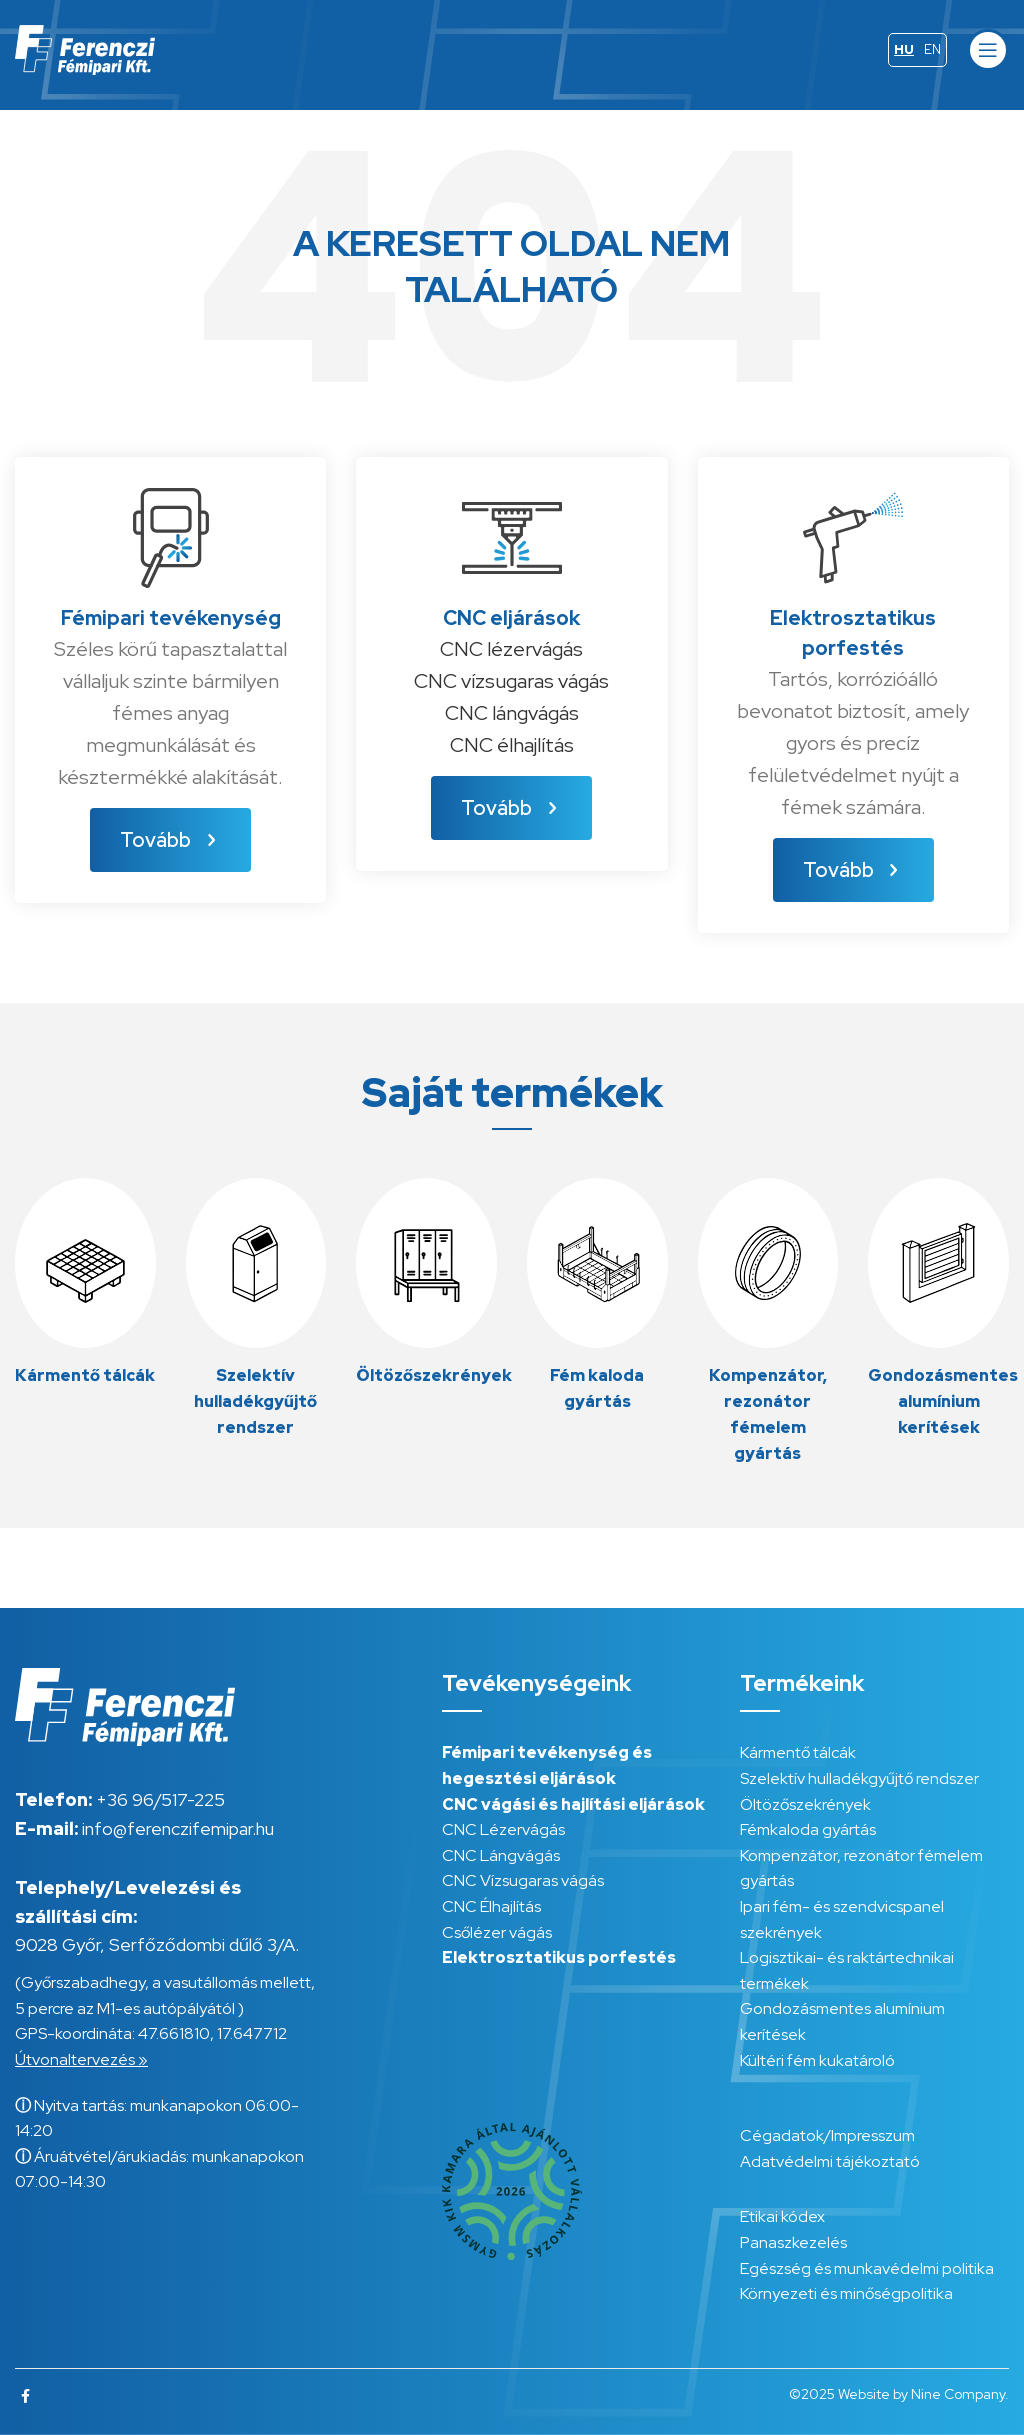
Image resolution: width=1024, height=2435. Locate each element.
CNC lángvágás (512, 713)
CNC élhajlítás (512, 745)
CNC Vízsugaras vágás (523, 1880)
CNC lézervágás (511, 649)
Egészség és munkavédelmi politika (867, 2268)
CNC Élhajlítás (491, 1906)
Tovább (170, 840)
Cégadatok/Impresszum (827, 2135)
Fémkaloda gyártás (808, 1829)
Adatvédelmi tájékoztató (830, 2161)
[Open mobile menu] (988, 50)
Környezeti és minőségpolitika (846, 2293)
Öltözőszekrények (805, 1804)
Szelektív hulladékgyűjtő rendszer (859, 1778)
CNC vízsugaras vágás (511, 681)
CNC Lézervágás (503, 1829)
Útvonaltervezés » (81, 2059)
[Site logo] (85, 48)
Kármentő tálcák (798, 1752)
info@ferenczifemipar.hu (178, 1828)
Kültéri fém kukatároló (817, 2060)
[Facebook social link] (25, 2396)
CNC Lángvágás (501, 1855)
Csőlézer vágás (497, 1932)
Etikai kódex (782, 2216)
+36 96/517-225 (160, 1799)
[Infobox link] (85, 1283)
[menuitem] (904, 50)
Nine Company (958, 2394)
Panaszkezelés (793, 2242)
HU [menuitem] (904, 49)
